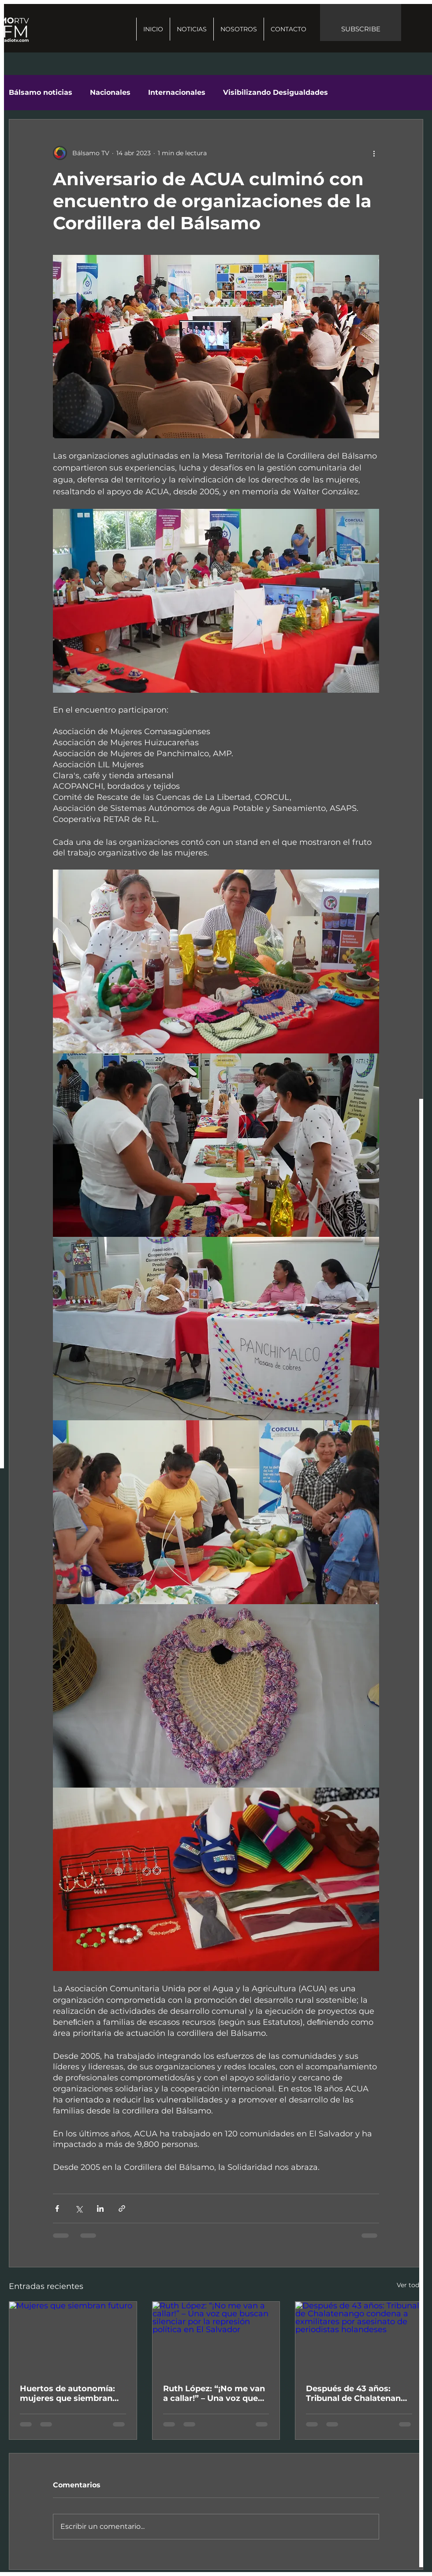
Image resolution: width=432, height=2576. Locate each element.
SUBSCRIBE (360, 29)
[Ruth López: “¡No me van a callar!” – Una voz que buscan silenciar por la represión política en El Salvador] (216, 2337)
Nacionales (110, 92)
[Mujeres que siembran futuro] (73, 2337)
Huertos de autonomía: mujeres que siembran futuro (67, 2393)
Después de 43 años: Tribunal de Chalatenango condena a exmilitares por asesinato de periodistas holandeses (359, 2393)
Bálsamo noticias (40, 92)
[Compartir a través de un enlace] (122, 2208)
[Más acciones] (374, 153)
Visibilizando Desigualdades (275, 92)
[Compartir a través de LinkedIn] (100, 2208)
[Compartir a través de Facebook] (57, 2208)
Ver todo (410, 2285)
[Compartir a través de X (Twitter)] (78, 2208)
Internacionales (176, 92)
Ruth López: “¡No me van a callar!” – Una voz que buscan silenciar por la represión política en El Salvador (214, 2393)
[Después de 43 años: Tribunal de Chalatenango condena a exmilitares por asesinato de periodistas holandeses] (359, 2337)
